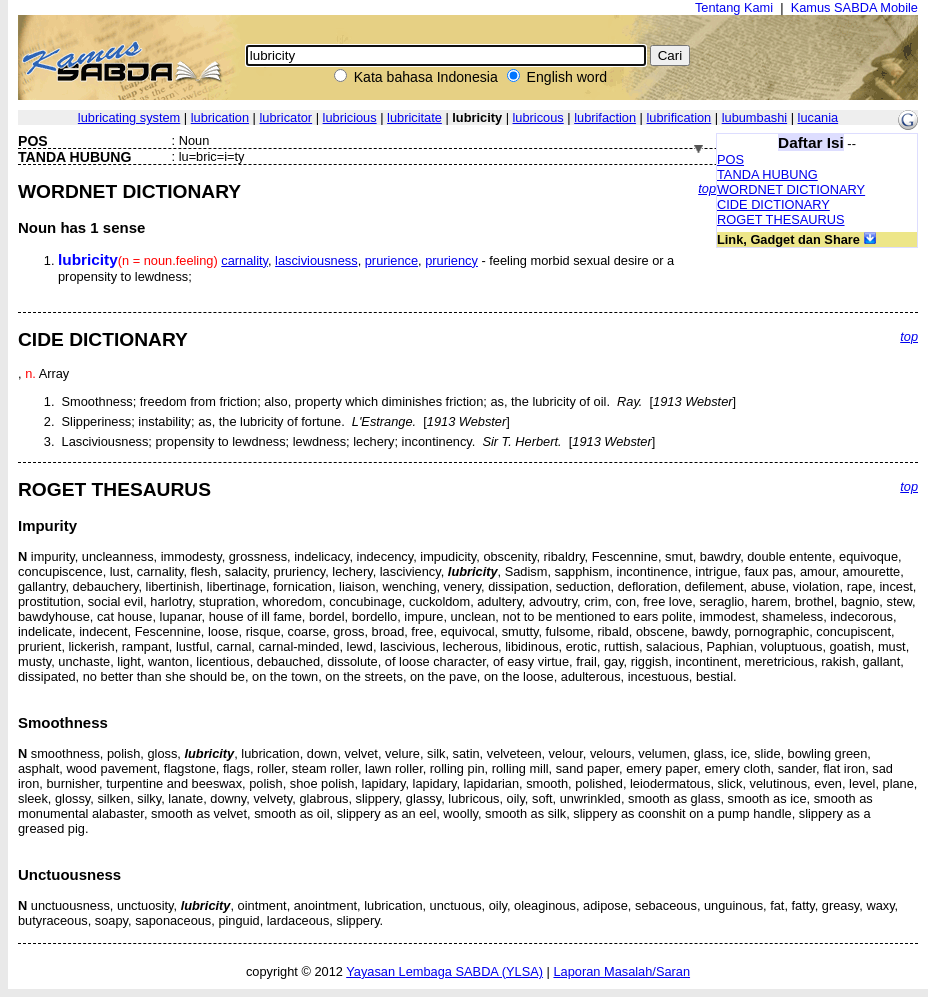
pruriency (451, 260)
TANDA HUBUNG (767, 174)
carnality (244, 260)
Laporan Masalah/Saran (621, 971)
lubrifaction (605, 117)
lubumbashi (754, 117)
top (707, 188)
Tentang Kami (734, 7)
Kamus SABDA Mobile (854, 7)
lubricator (286, 117)
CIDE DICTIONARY (773, 204)
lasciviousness (316, 260)
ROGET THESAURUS (781, 219)
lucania (818, 117)
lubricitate (414, 117)
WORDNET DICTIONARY (791, 189)
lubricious (350, 117)
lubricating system (129, 117)
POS (730, 159)
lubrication (220, 117)
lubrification (679, 117)
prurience (391, 260)
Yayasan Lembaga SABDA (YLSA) (444, 971)
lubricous (538, 117)
